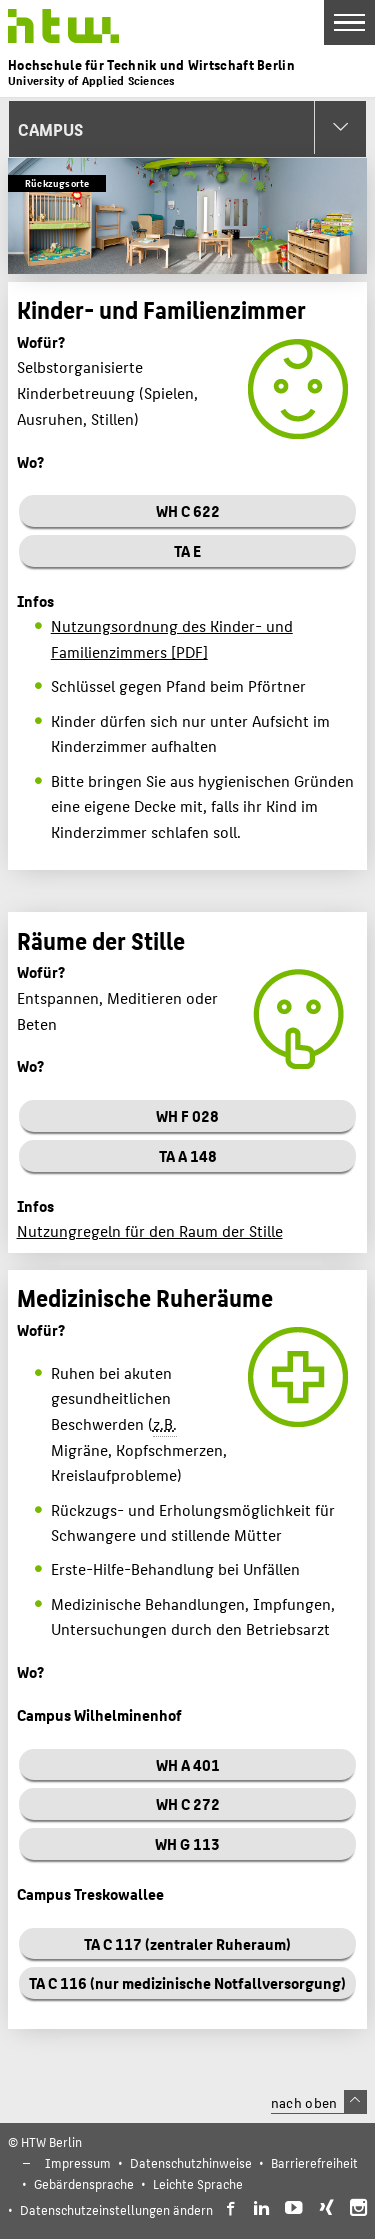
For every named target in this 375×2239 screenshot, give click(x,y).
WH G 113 (187, 1843)
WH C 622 (188, 510)
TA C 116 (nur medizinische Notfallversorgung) (187, 1982)
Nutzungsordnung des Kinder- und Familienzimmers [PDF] (172, 638)
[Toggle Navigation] (349, 22)
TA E (187, 550)
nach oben (319, 2102)
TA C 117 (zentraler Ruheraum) (187, 1943)
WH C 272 (188, 1803)
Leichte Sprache (198, 2183)
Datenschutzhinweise (191, 2162)
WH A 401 (188, 1764)
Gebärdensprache (84, 2183)
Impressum (78, 2162)
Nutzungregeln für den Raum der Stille (150, 1230)
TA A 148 (188, 1155)
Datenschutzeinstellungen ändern (116, 2209)
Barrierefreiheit (314, 2162)
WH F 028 (187, 1115)
